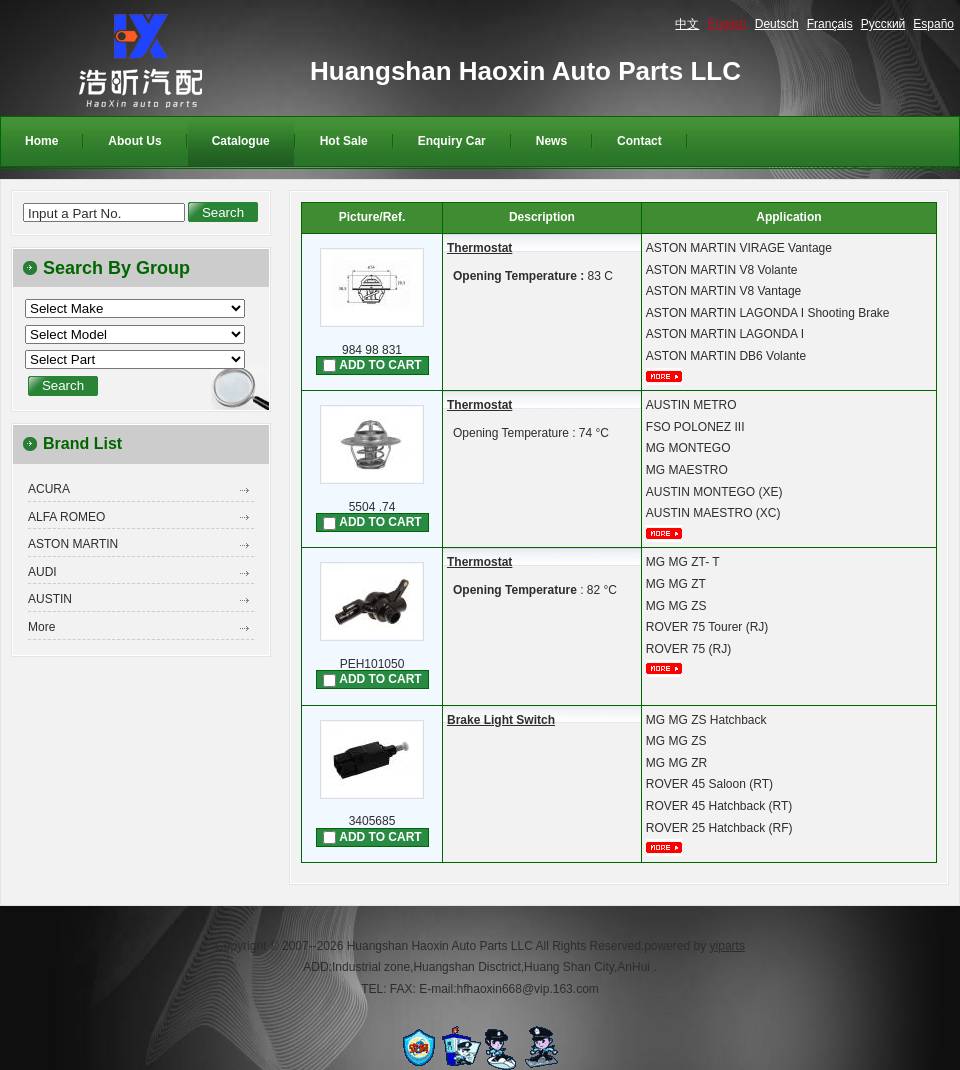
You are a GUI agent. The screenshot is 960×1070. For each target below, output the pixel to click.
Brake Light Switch (501, 720)
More (41, 627)
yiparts (727, 946)
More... (671, 376)
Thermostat (479, 248)
